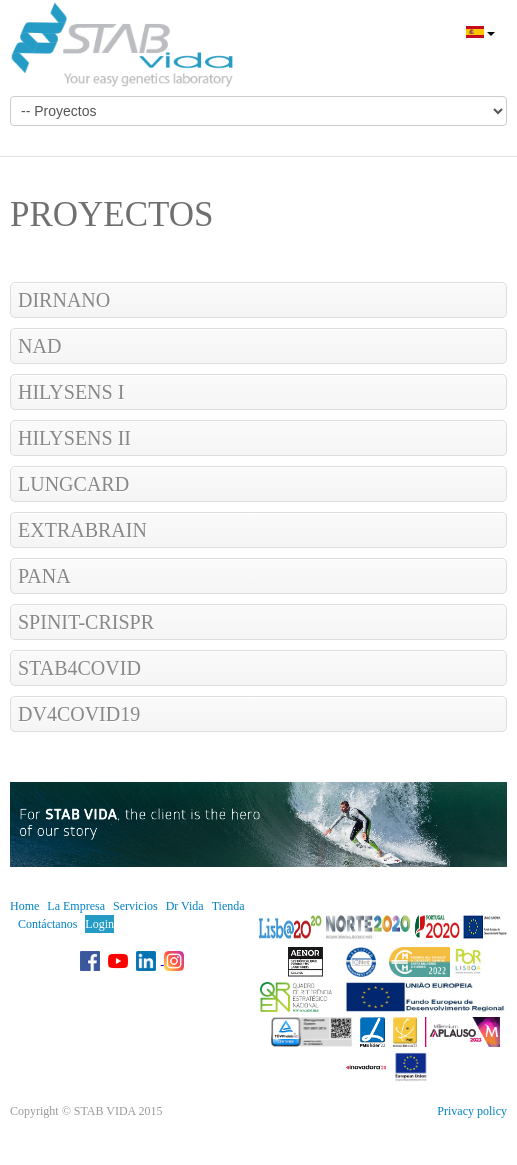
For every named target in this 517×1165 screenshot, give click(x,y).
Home (24, 906)
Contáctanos (47, 924)
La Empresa (76, 906)
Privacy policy (472, 1111)
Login (99, 924)
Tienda (228, 906)
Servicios (135, 906)
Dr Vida (185, 906)
